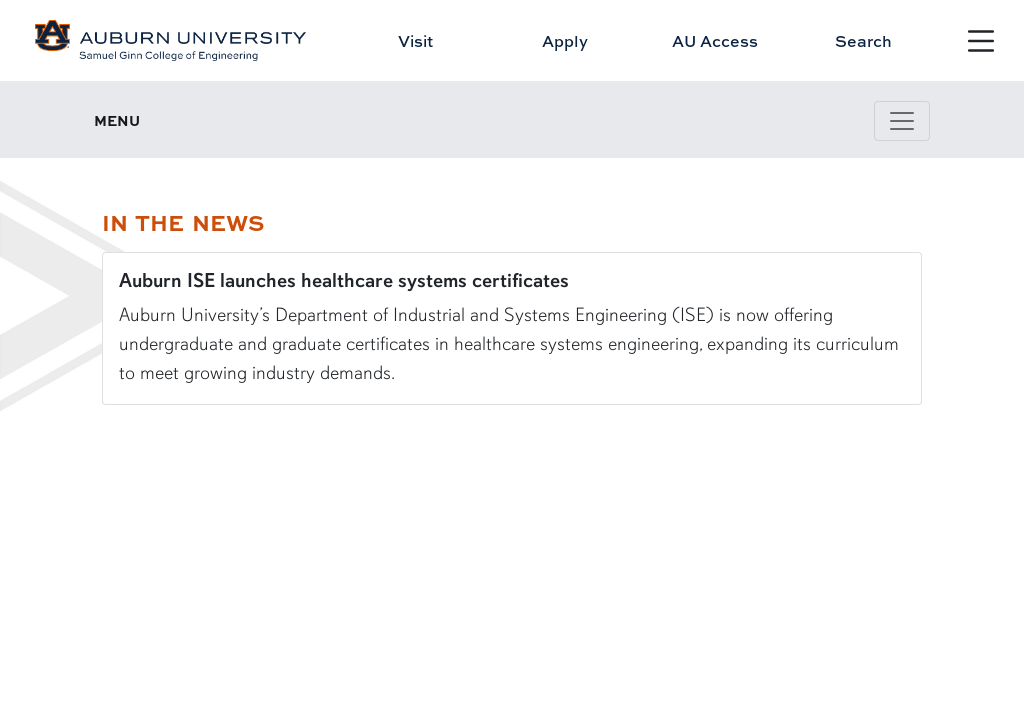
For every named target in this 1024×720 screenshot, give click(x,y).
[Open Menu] (981, 41)
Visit (415, 41)
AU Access (715, 41)
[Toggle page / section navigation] (902, 121)
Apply (565, 41)
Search (863, 41)
